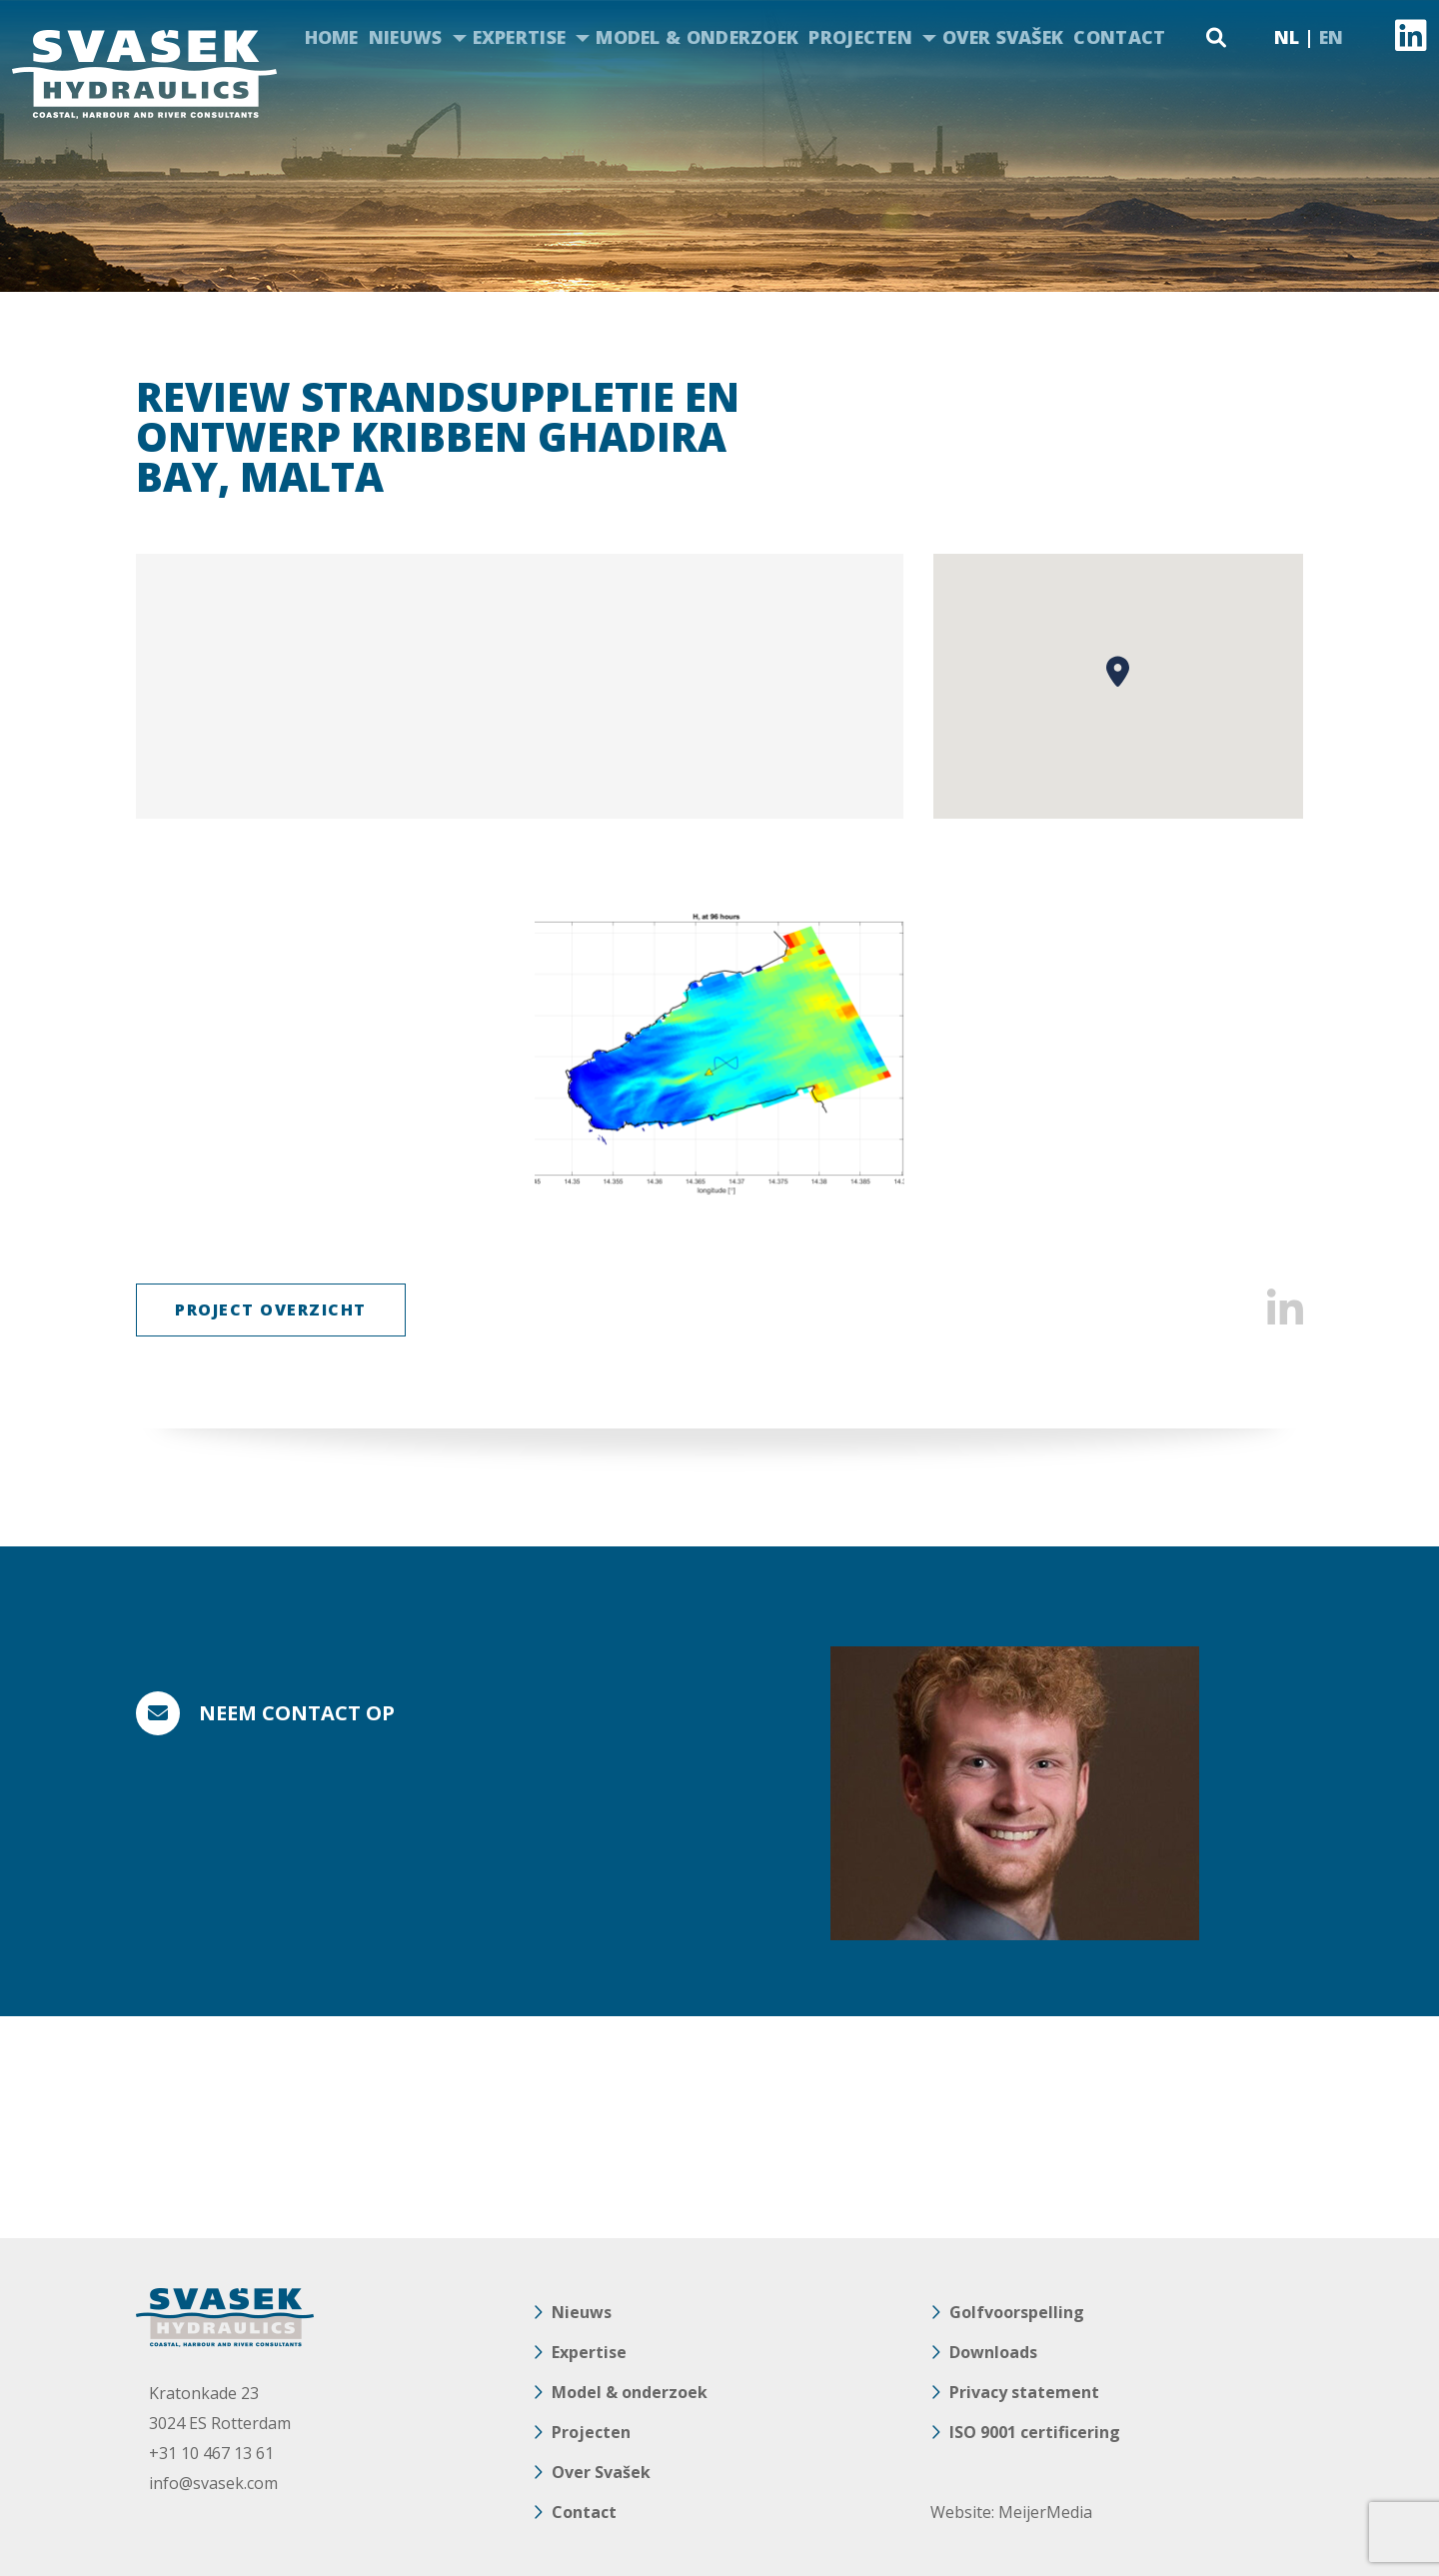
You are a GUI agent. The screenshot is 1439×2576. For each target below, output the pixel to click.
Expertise (520, 37)
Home (332, 37)
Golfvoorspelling (1016, 2312)
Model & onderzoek (697, 37)
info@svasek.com (213, 2483)
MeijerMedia (1045, 2512)
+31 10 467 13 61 (211, 2453)
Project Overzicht (271, 1309)
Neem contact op (297, 1712)
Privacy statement (1024, 2392)
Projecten (860, 37)
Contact (1119, 37)
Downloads (993, 2352)
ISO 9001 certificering (1034, 2432)
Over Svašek (1002, 37)
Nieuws (406, 37)
